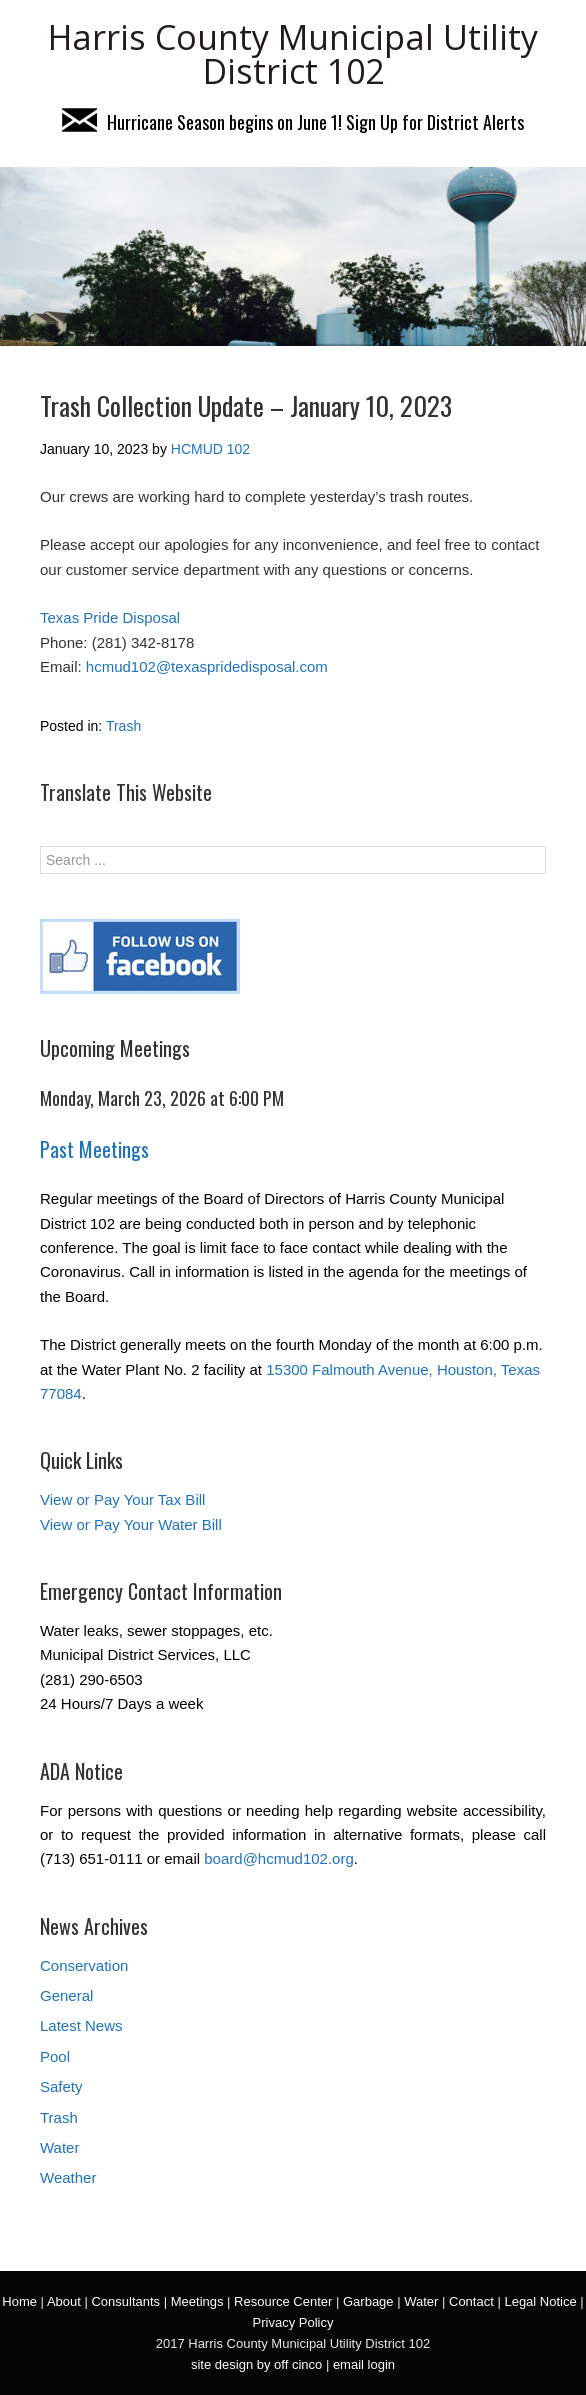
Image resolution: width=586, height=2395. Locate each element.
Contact (471, 2301)
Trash (123, 726)
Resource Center (283, 2301)
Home (19, 2301)
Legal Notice (540, 2301)
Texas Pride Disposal (110, 617)
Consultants (125, 2301)
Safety (61, 2086)
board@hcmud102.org (279, 1858)
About (64, 2301)
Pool (55, 2056)
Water (59, 2147)
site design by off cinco (256, 2364)
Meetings (197, 2301)
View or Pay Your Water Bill (131, 1524)
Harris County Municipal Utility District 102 (293, 54)
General (66, 1995)
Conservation (84, 1965)
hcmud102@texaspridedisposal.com (207, 666)
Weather (68, 2177)
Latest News (81, 2025)
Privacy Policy (293, 2322)
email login (364, 2364)
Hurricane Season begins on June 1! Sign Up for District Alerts (293, 122)
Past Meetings (94, 1149)
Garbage (368, 2301)
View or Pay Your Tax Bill (122, 1499)
